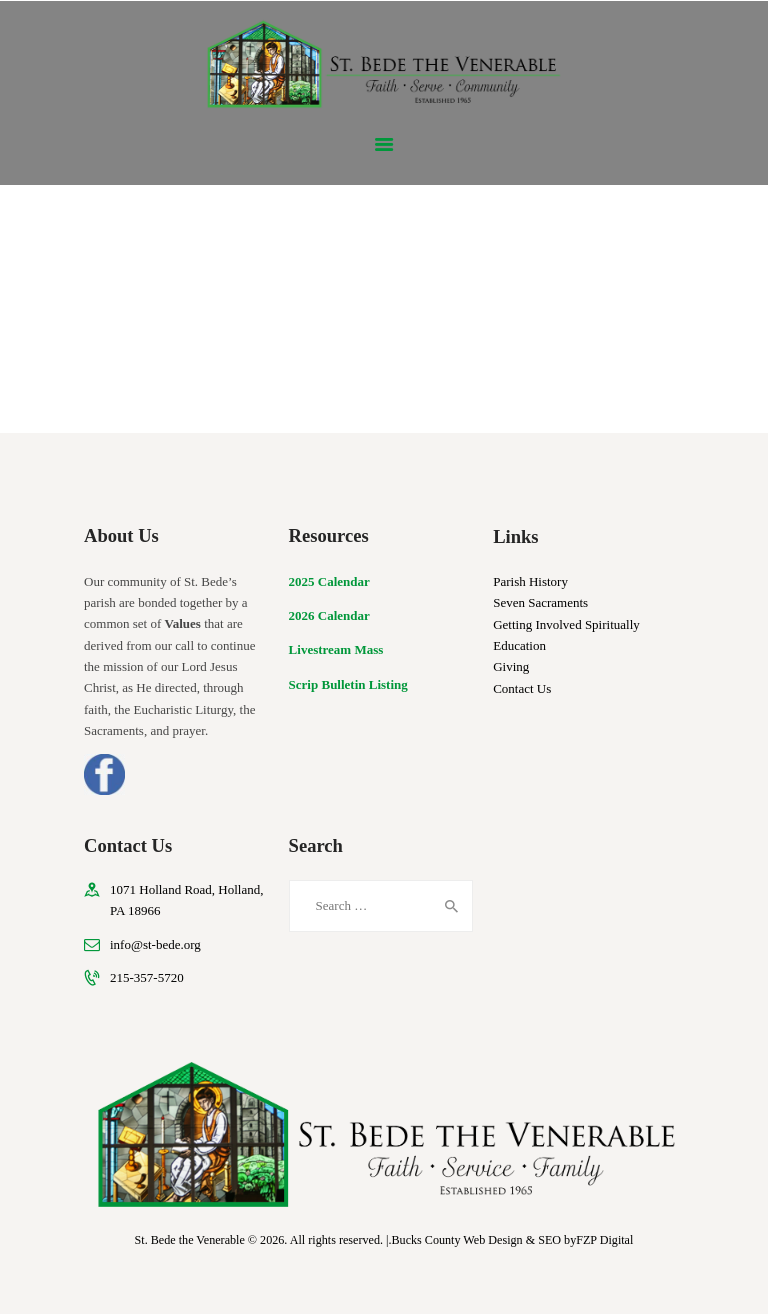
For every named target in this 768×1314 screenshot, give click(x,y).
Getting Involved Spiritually (566, 624)
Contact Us (522, 688)
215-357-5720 (147, 977)
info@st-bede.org (155, 944)
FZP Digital (604, 1240)
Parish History (530, 581)
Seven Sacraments (540, 602)
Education (519, 645)
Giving (511, 666)
